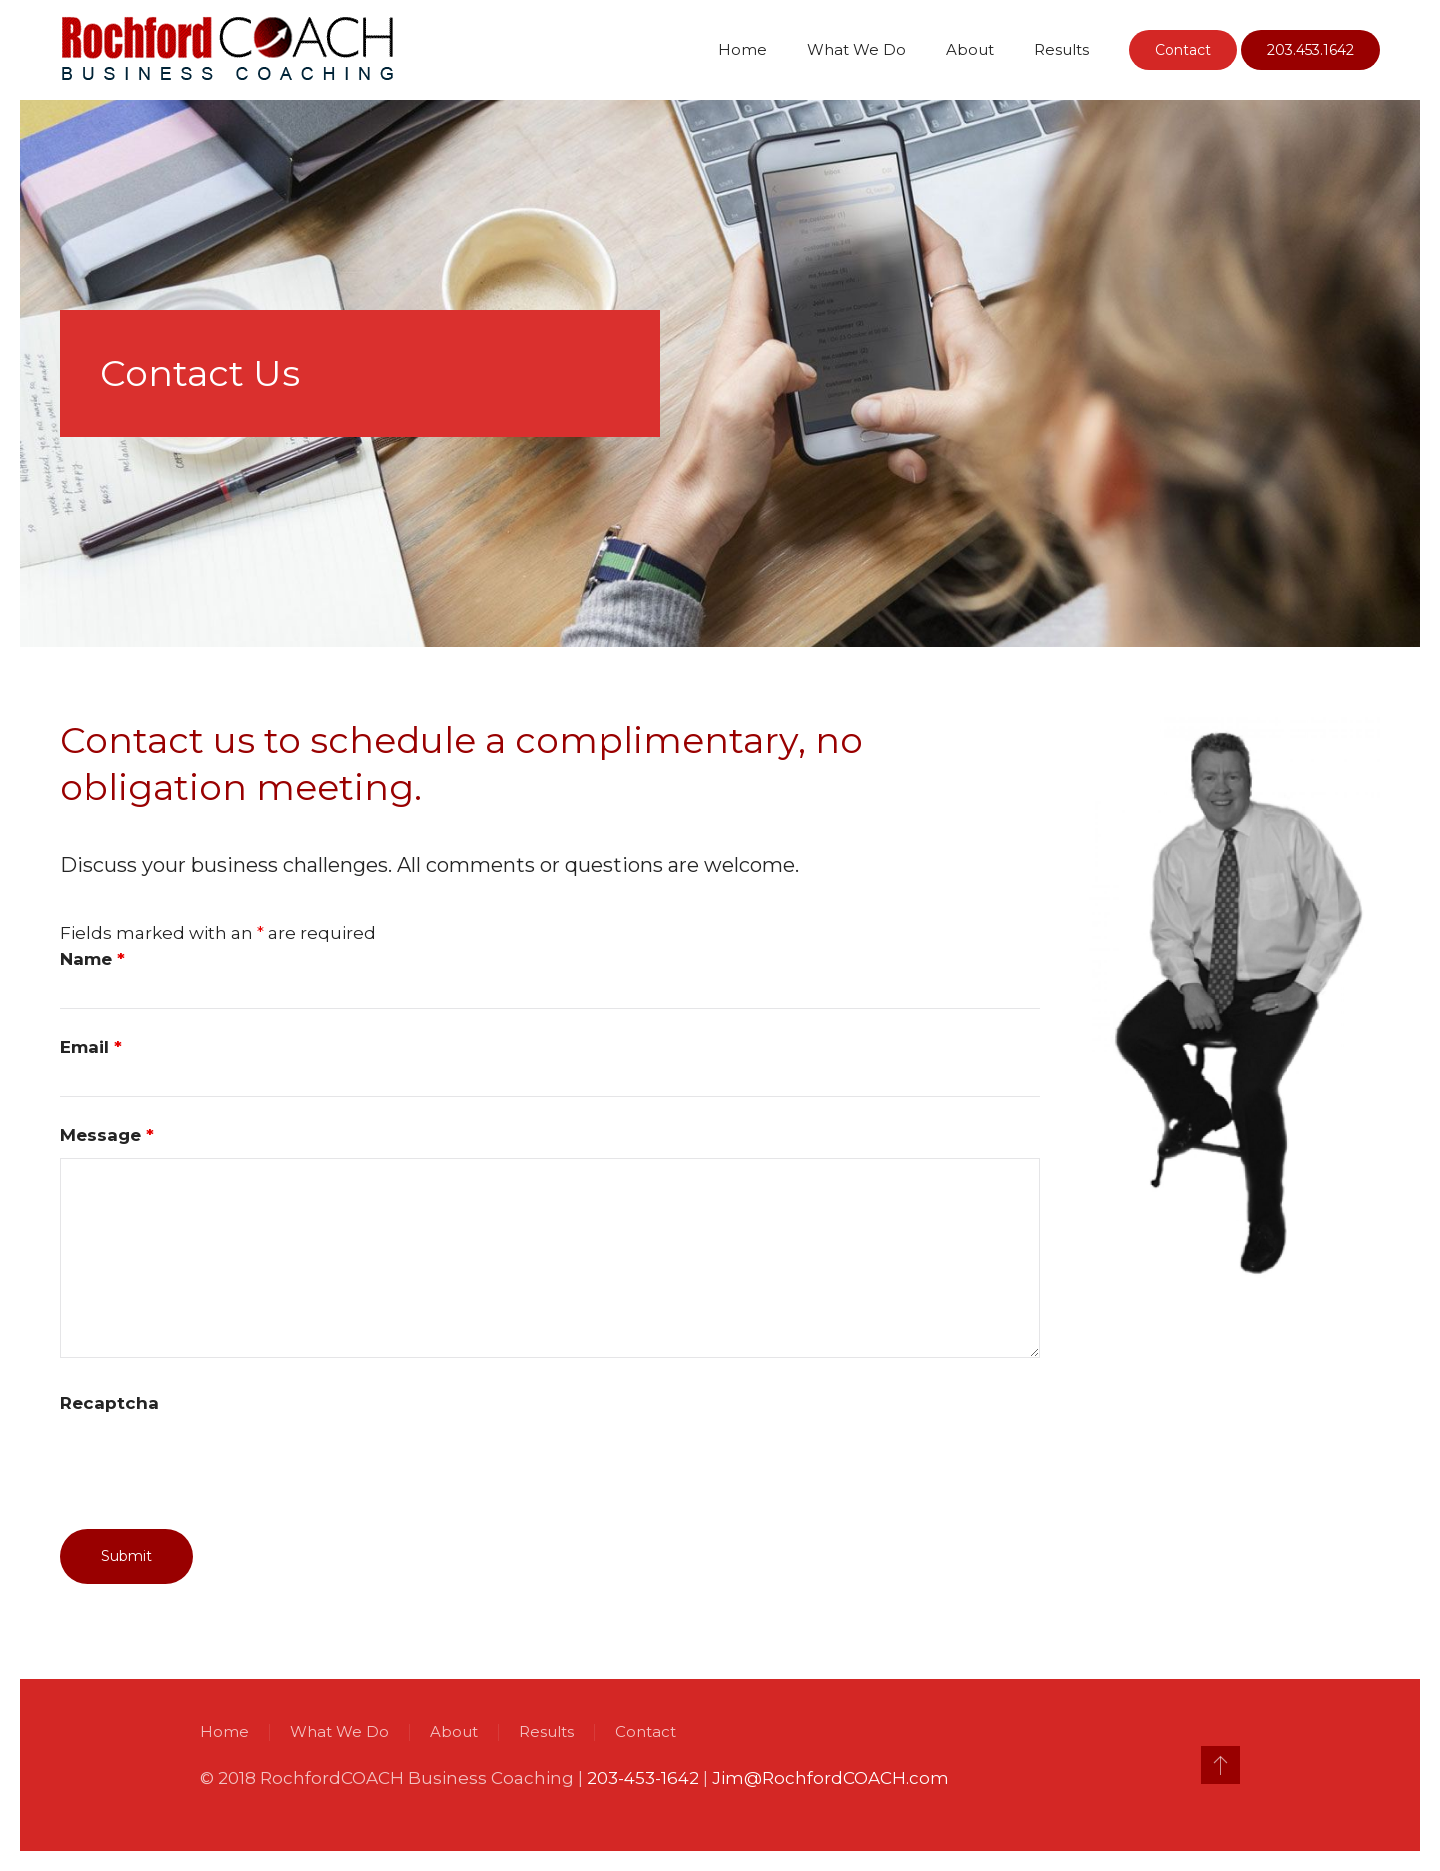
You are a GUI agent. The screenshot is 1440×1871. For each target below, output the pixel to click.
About (970, 49)
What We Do (856, 49)
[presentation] (212, 1465)
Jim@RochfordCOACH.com (828, 1778)
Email (91, 1047)
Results (1061, 49)
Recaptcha (109, 1403)
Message (107, 1135)
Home (742, 49)
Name (92, 959)
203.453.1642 (1310, 50)
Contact (1183, 50)
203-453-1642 (641, 1778)
